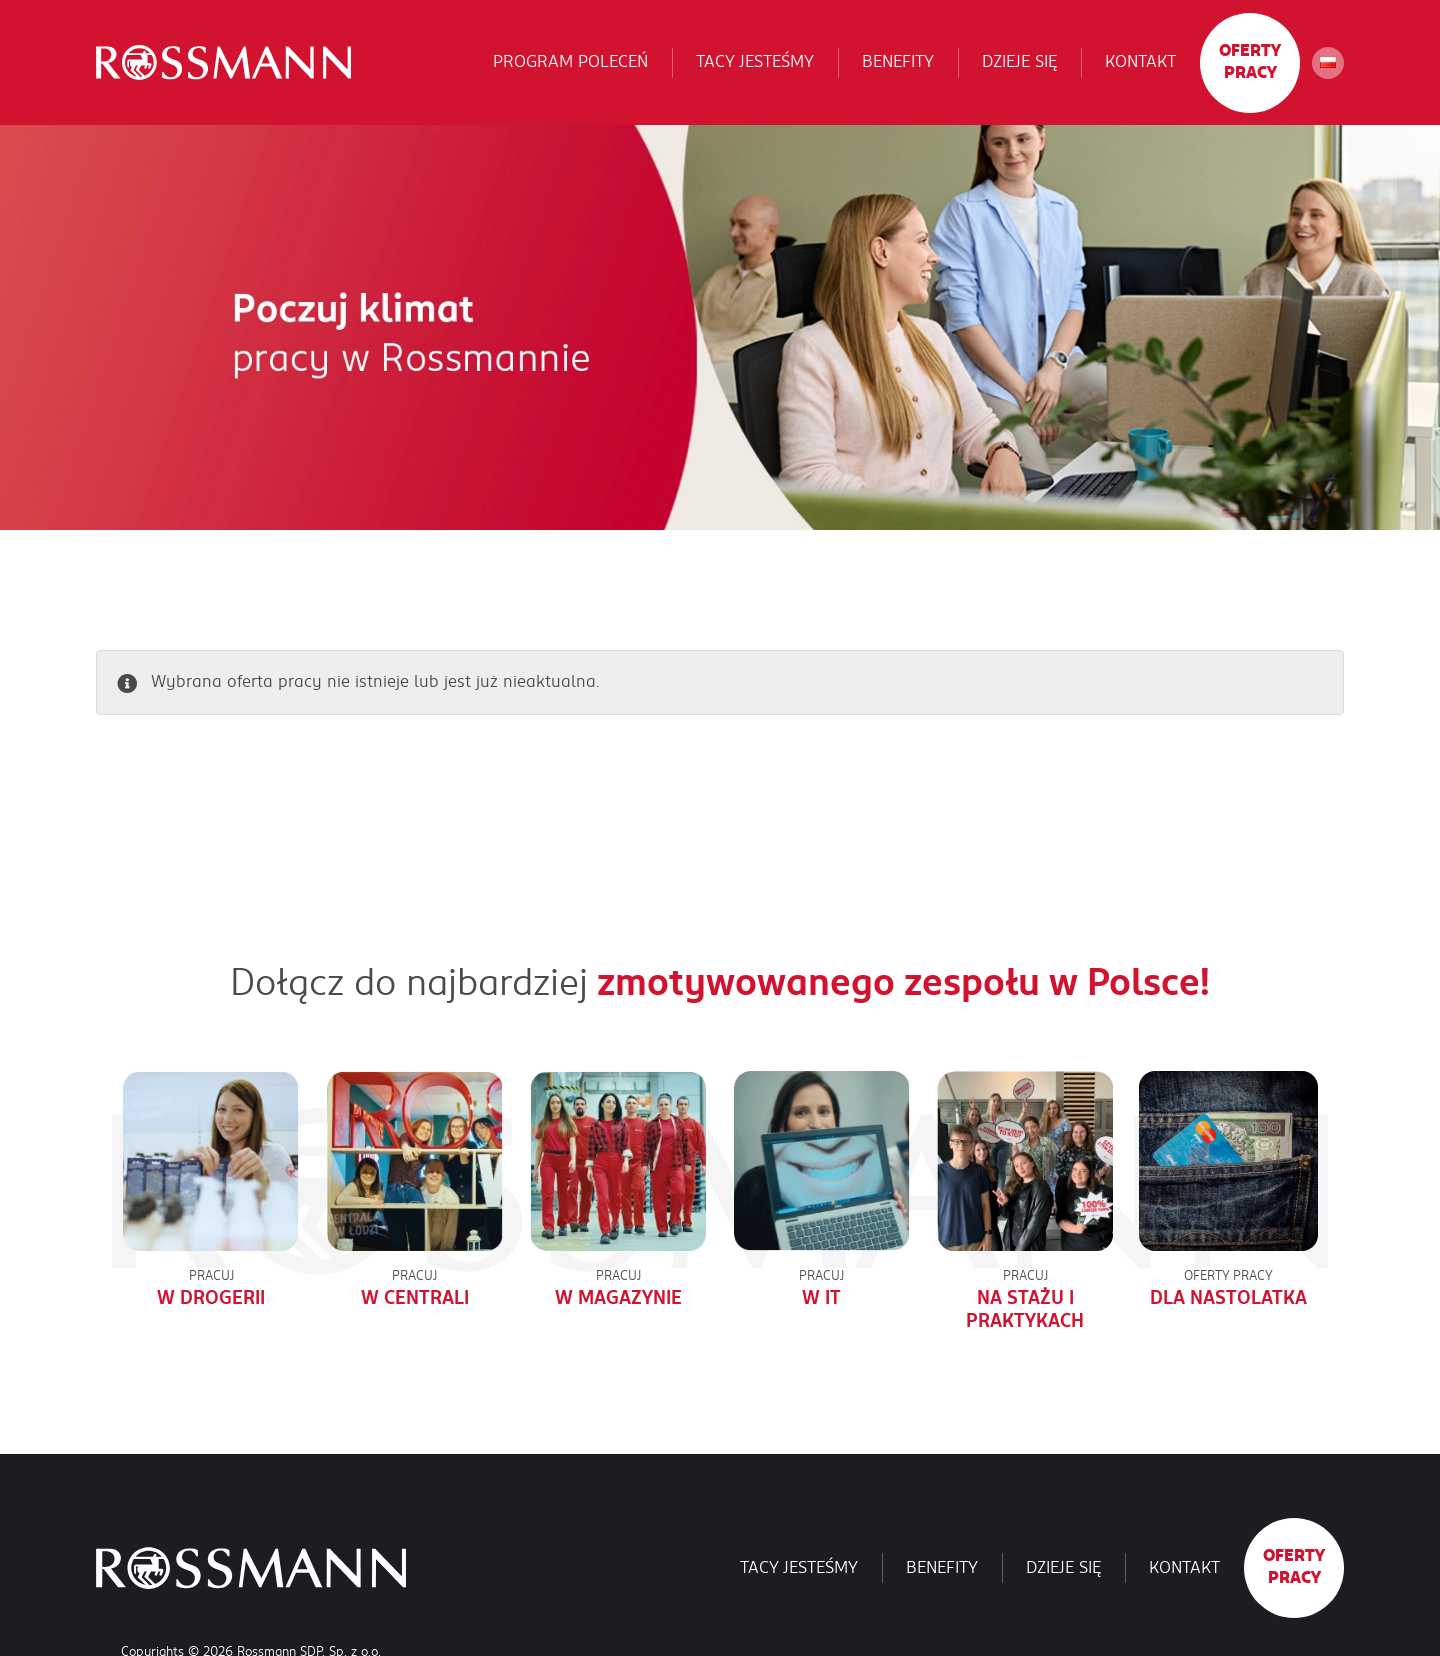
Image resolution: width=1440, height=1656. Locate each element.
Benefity (898, 62)
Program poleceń (570, 62)
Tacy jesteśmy (755, 62)
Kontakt (1140, 62)
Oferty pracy (1250, 62)
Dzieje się (1019, 62)
